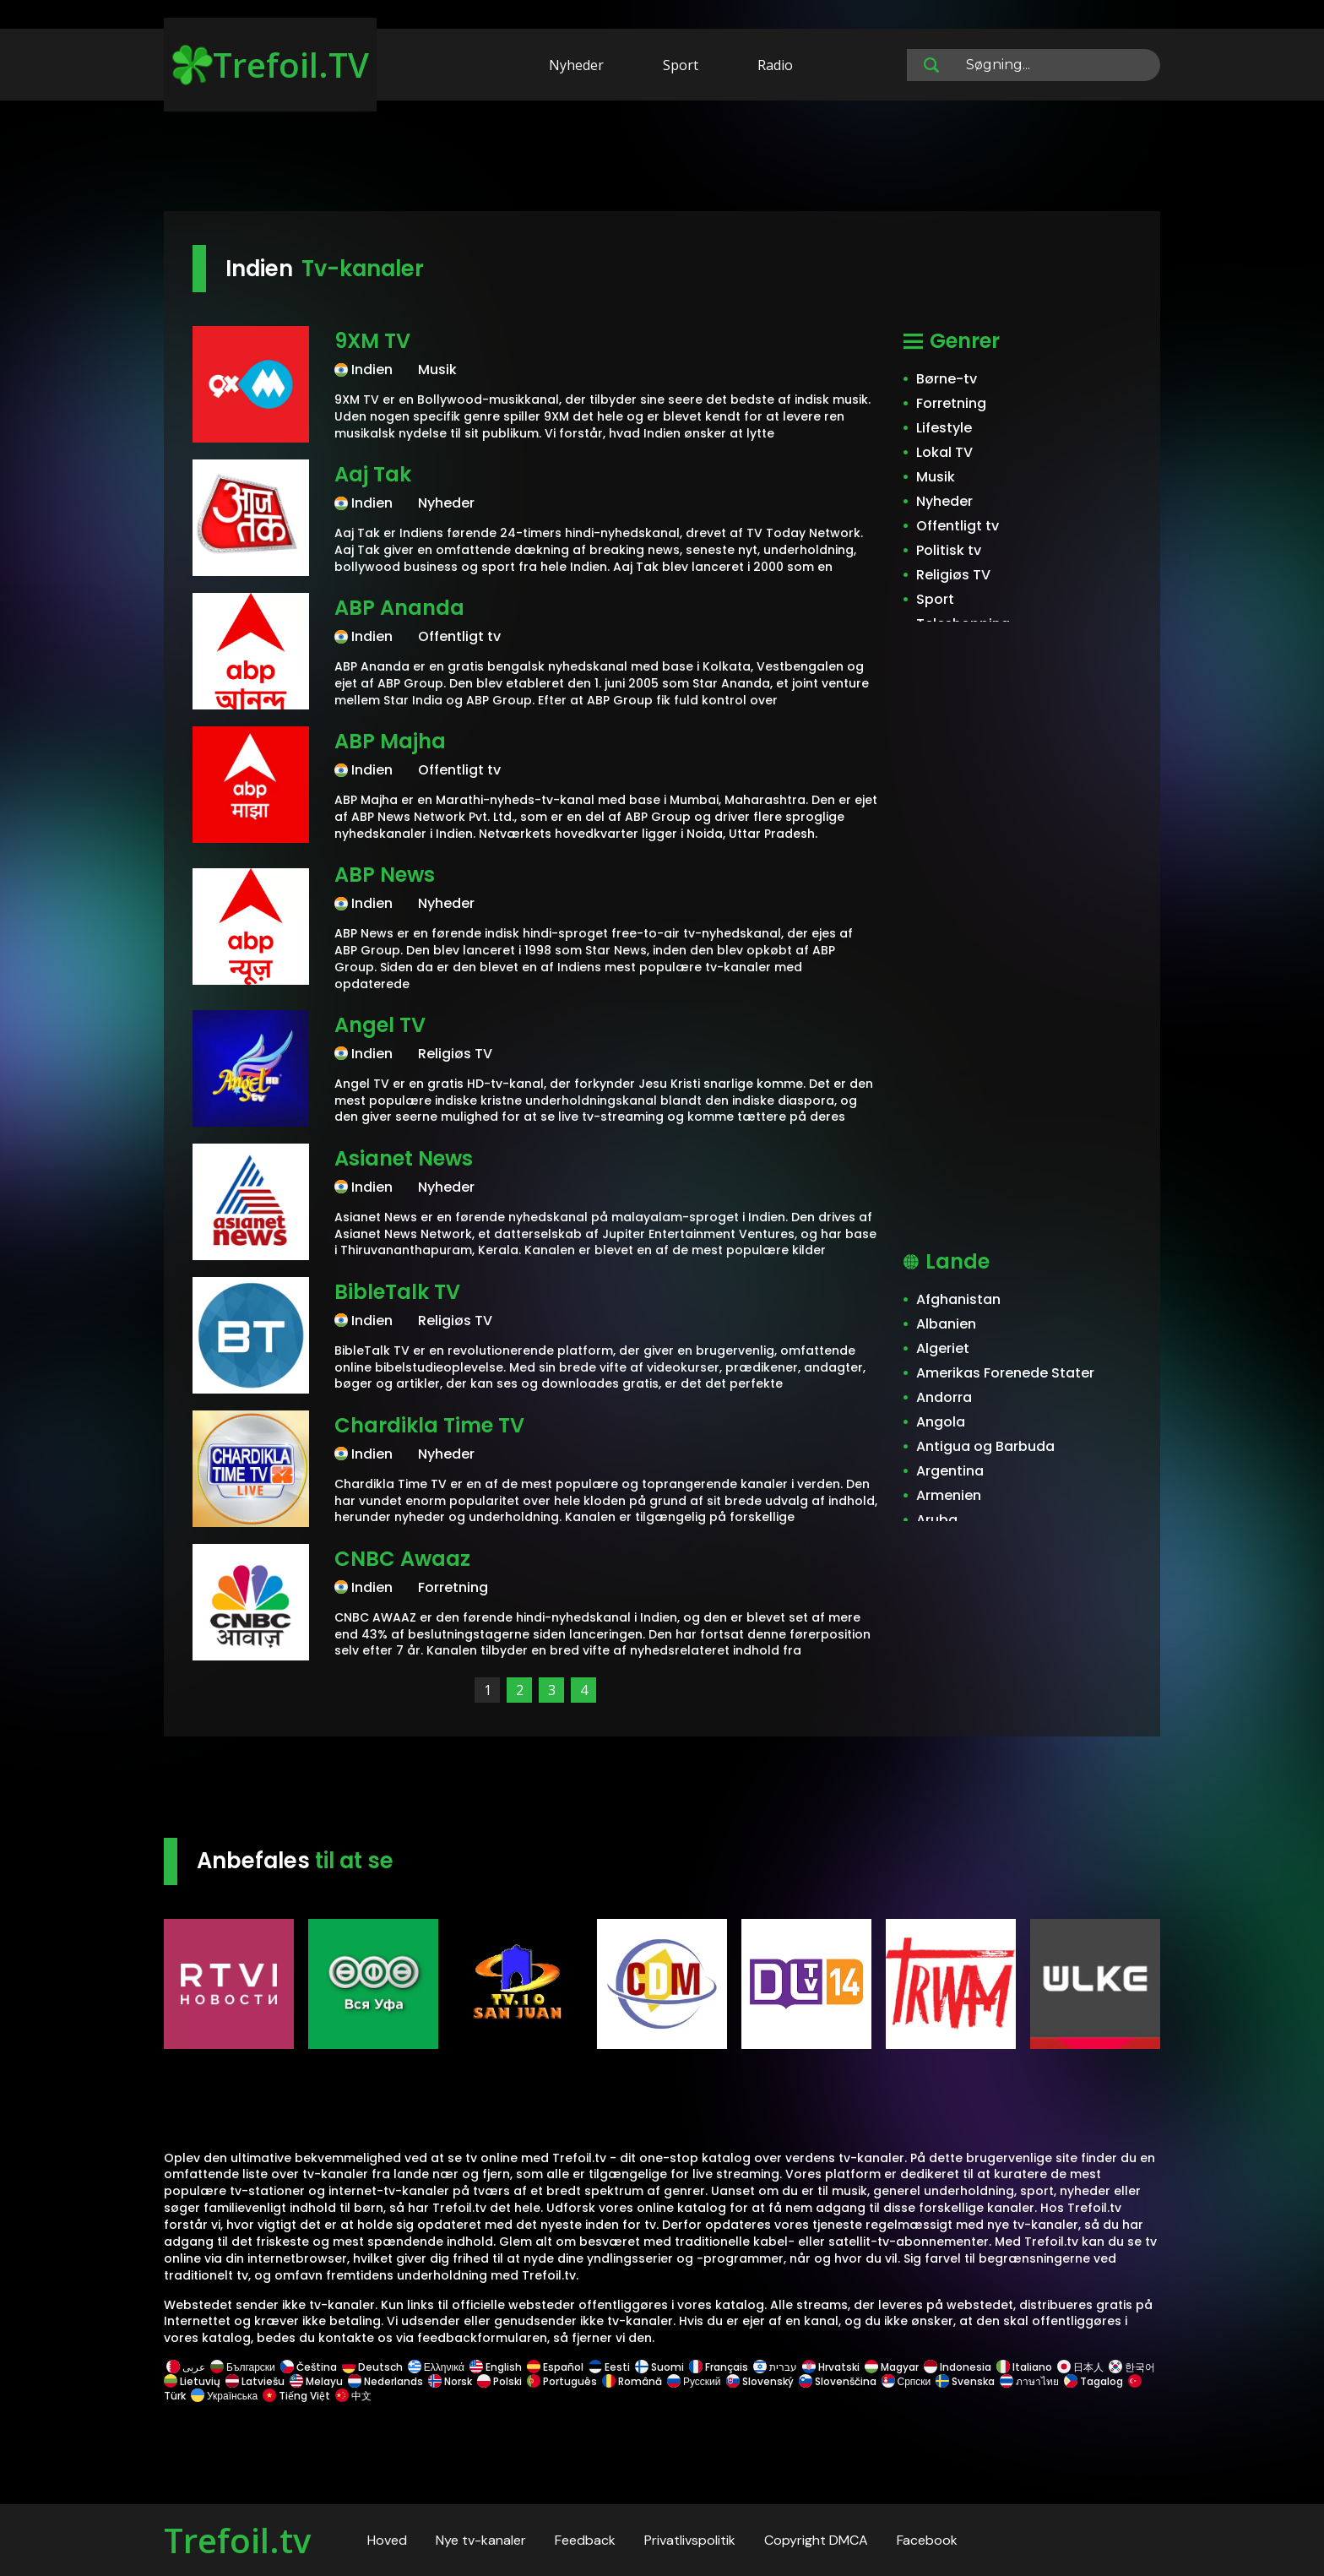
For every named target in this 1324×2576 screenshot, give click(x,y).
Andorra (944, 1397)
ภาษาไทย (1029, 2381)
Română (632, 2381)
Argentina (950, 1471)
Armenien (948, 1495)
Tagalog (1093, 2381)
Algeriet (942, 1348)
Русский (694, 2381)
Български (243, 2367)
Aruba (937, 1520)
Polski (499, 2381)
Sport (680, 65)
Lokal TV (944, 452)
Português (562, 2381)
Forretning (951, 403)
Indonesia (957, 2367)
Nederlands (385, 2381)
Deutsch (372, 2367)
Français (718, 2367)
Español (555, 2367)
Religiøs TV (953, 574)
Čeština (308, 2367)
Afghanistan (958, 1299)
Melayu (316, 2381)
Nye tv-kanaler (481, 2540)
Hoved (387, 2540)
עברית (775, 2367)
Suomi (659, 2367)
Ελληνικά (436, 2367)
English (495, 2367)
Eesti (609, 2367)
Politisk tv (948, 550)
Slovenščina (837, 2381)
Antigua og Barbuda (985, 1446)
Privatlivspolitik (689, 2540)
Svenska (965, 2381)
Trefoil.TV (270, 64)
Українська (224, 2396)
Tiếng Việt (296, 2396)
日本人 (1080, 2367)
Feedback (585, 2540)
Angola (940, 1422)
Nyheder (576, 65)
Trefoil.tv (237, 2540)
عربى (186, 2367)
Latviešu (255, 2381)
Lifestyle (944, 427)
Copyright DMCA (816, 2540)
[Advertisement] (662, 159)
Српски (906, 2381)
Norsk (450, 2381)
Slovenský (760, 2381)
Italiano (1024, 2367)
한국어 (1132, 2367)
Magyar (891, 2367)
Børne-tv (946, 379)
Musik (935, 476)
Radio (775, 65)
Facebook (927, 2540)
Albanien (946, 1324)
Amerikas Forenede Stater (1005, 1373)
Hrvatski (831, 2367)
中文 (352, 2396)
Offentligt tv (957, 525)
